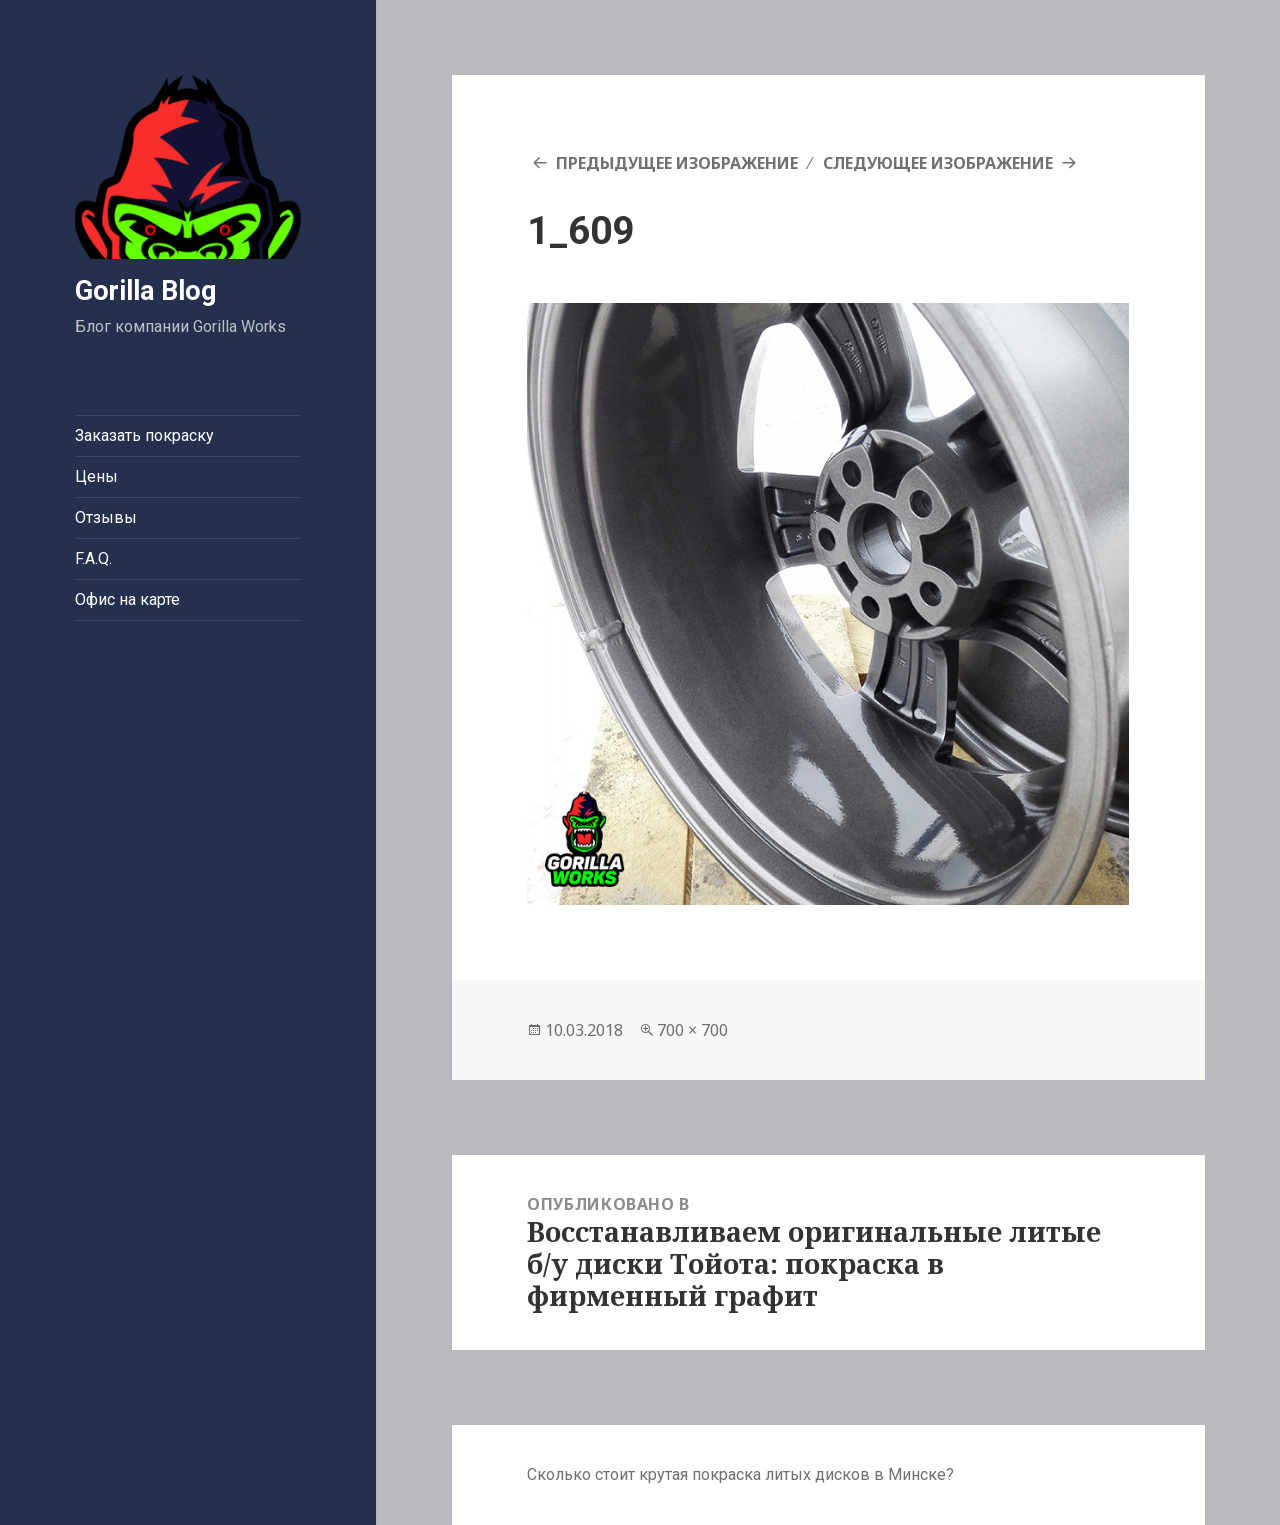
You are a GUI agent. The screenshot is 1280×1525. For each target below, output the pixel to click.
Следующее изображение (938, 163)
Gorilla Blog (145, 291)
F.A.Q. (93, 558)
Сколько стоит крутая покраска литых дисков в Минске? (740, 1474)
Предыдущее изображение (677, 163)
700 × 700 (692, 1030)
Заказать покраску (144, 435)
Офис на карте (127, 599)
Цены (96, 476)
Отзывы (106, 517)
